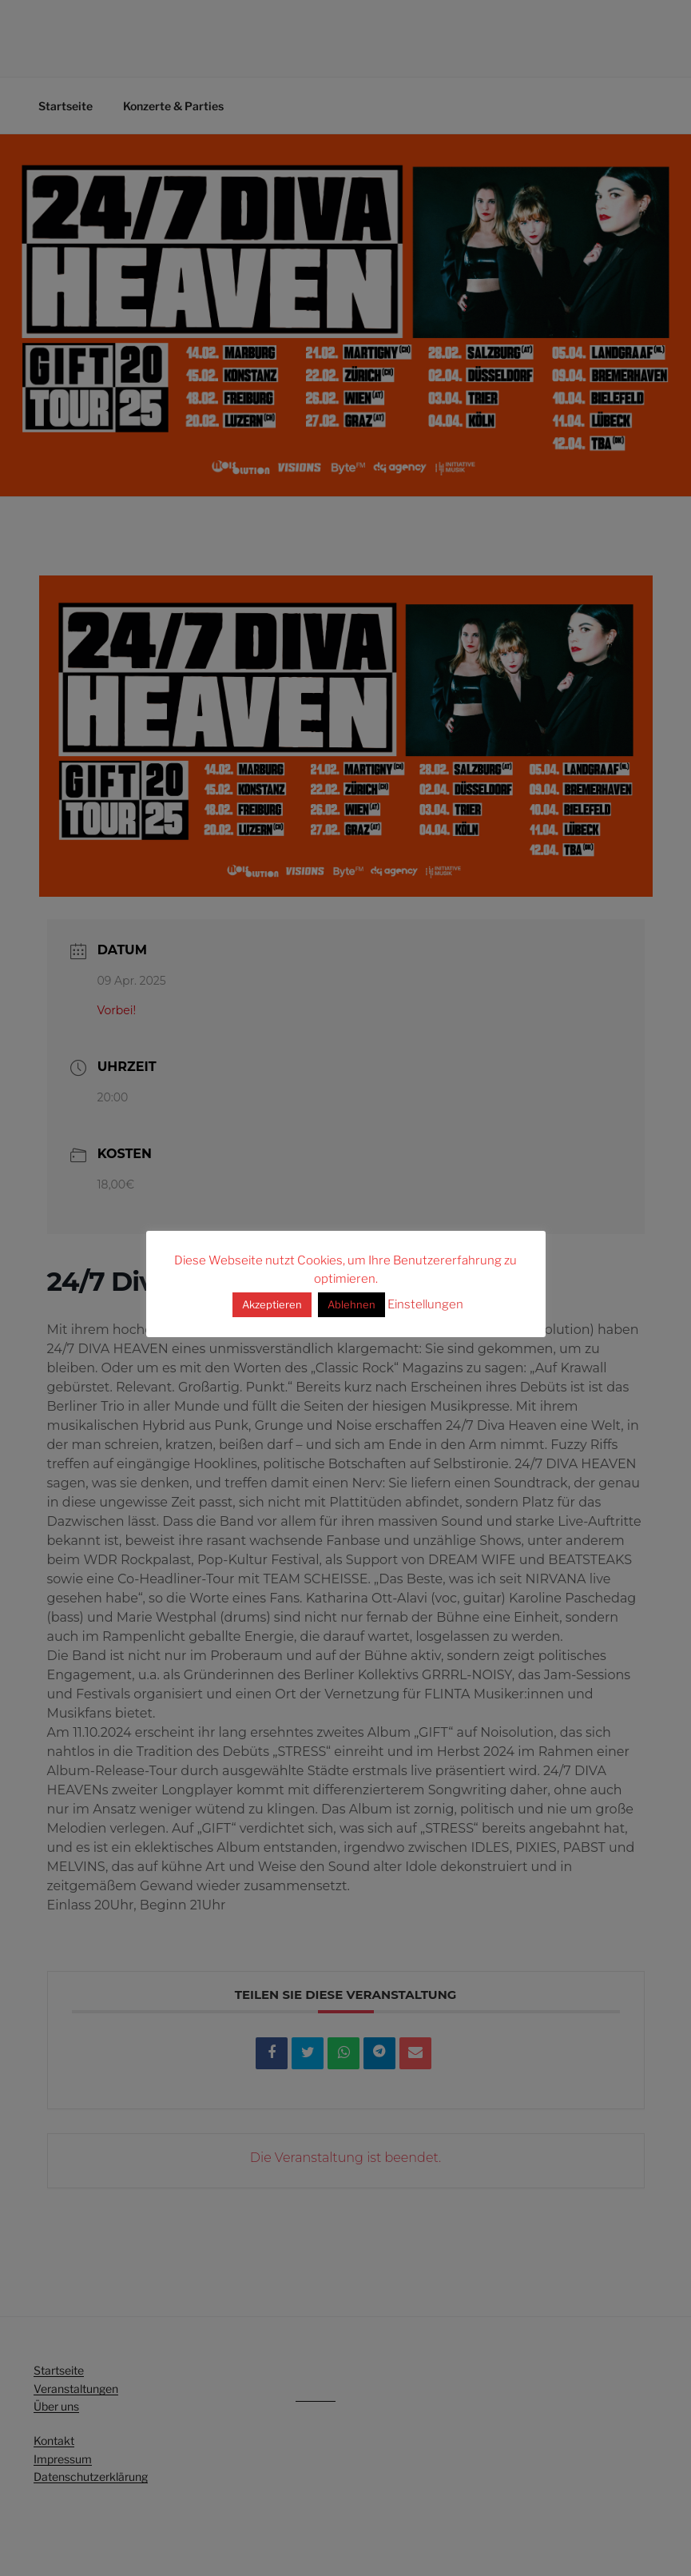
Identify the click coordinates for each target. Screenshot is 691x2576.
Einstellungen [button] (425, 1304)
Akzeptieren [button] (272, 1304)
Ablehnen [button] (351, 1304)
